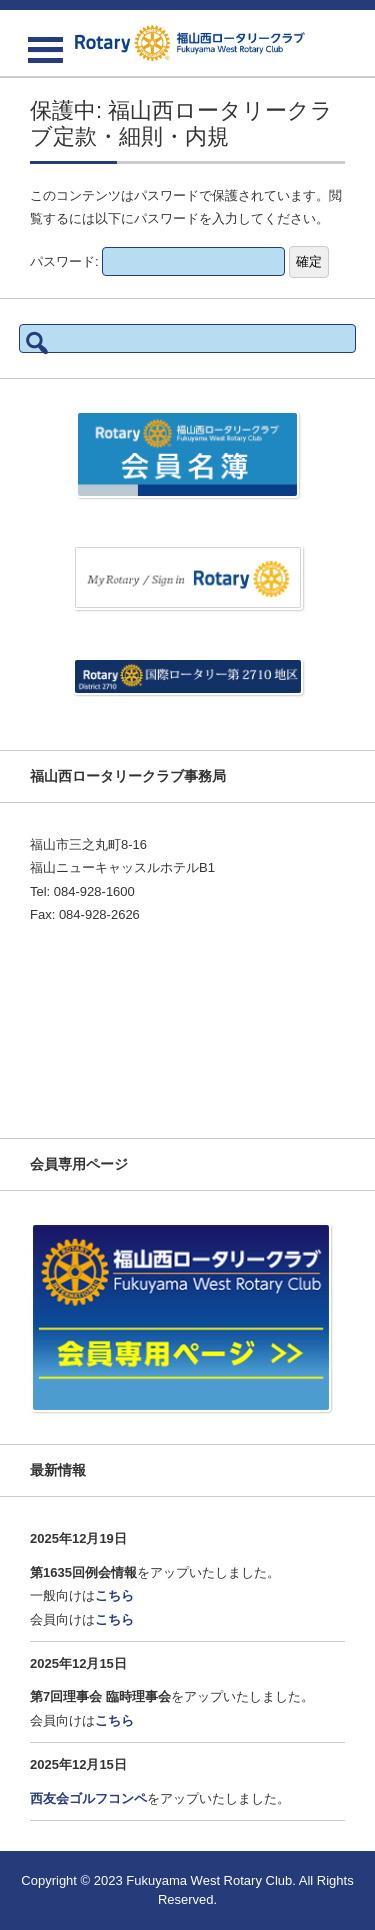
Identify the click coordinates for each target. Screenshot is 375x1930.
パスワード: (157, 261)
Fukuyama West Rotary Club (209, 1880)
